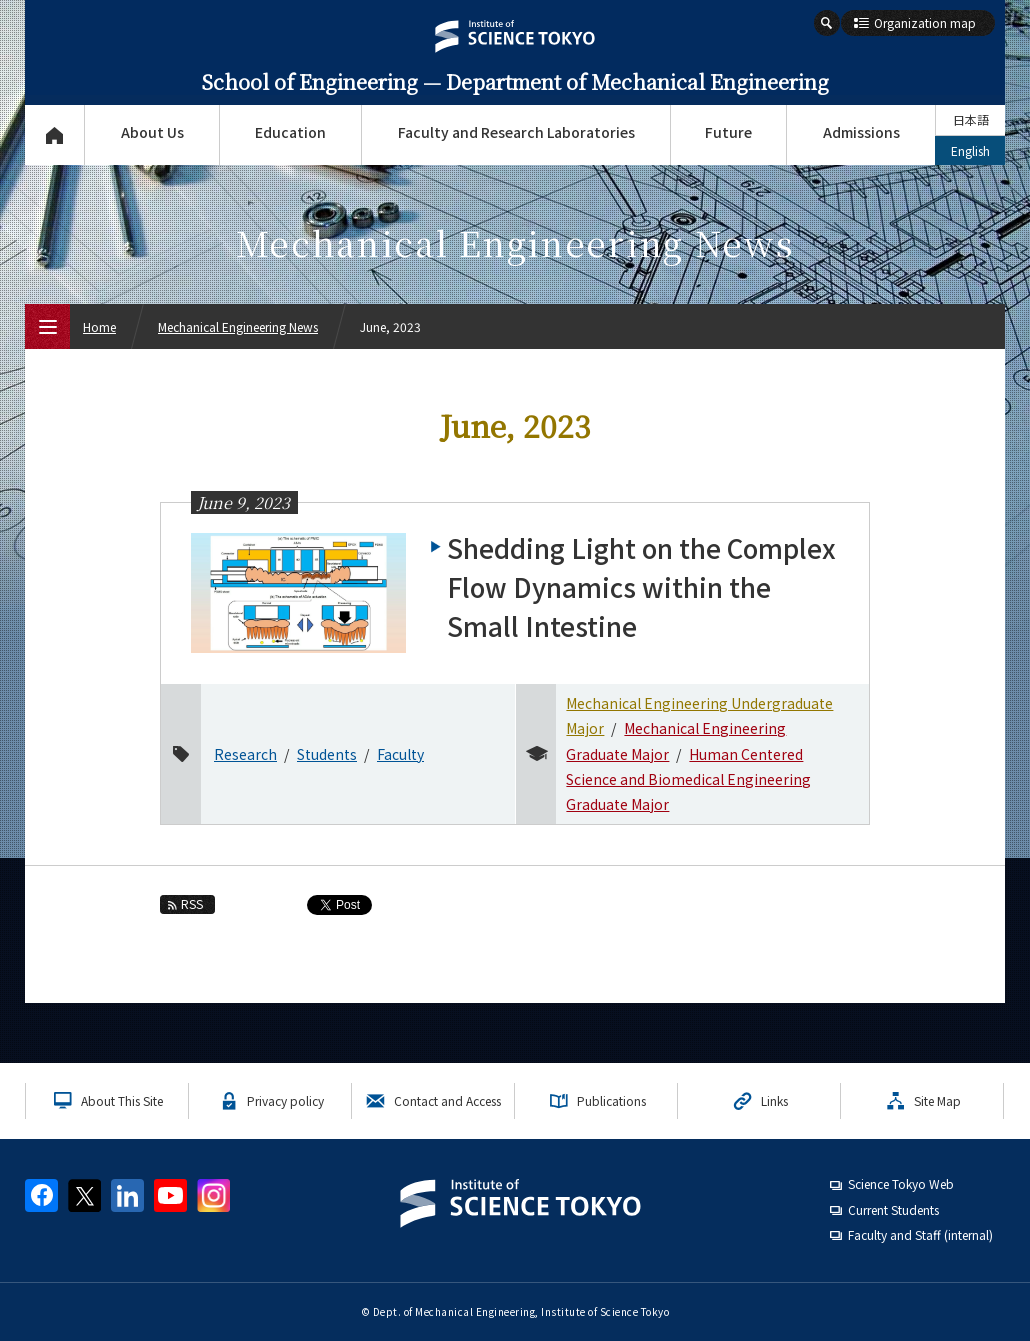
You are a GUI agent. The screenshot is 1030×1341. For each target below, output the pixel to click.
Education (290, 132)
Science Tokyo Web (901, 1183)
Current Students (893, 1209)
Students (327, 754)
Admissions (861, 132)
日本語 (971, 119)
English (970, 150)
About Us (152, 132)
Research (245, 754)
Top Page (54, 135)
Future (728, 132)
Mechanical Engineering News (238, 326)
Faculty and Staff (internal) (920, 1234)
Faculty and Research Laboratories (516, 132)
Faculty (400, 754)
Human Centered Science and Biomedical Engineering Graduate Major (688, 779)
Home (99, 326)
